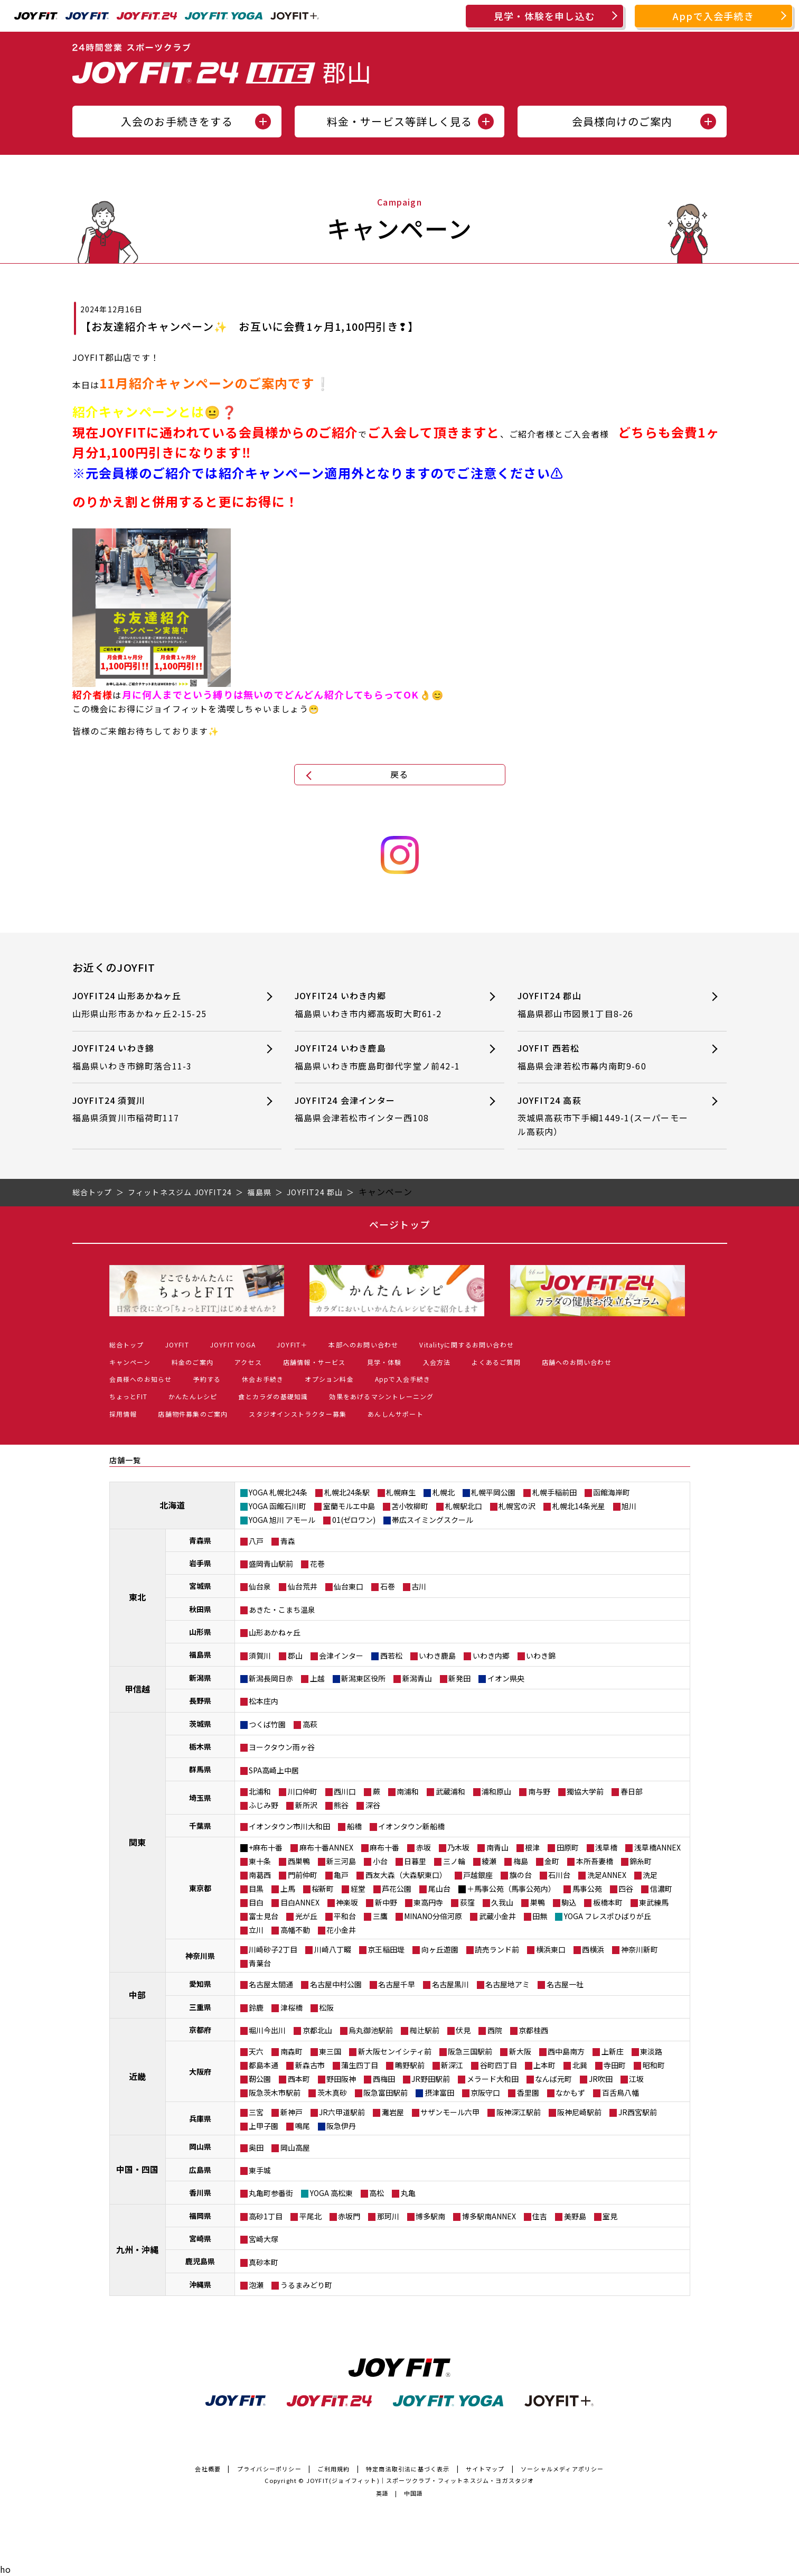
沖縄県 (200, 2284)
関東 (137, 1842)
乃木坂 (458, 1847)
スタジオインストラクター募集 (297, 1413)
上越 (317, 1678)
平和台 (345, 1916)
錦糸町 (640, 1861)
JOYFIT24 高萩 (603, 1116)
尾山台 (439, 1888)
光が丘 (306, 1916)
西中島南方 (566, 2051)
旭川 (629, 1506)
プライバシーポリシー (269, 2469)
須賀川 (260, 1655)
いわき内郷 (491, 1655)
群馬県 (200, 1769)
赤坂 (423, 1847)
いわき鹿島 (437, 1655)
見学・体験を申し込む (544, 16)
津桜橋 (291, 2007)
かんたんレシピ (192, 1396)
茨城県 (200, 1723)
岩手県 (200, 1563)
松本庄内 (263, 1701)
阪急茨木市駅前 (274, 2092)
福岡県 (200, 2215)
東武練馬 (654, 1902)
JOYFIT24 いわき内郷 (380, 1004)
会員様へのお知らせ (140, 1378)
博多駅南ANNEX (489, 2216)
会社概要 (208, 2469)
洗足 (650, 1875)
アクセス (248, 1361)
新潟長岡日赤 (271, 1678)
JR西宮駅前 (637, 2112)
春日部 (632, 1791)
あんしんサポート (396, 1413)
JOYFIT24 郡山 (603, 1004)
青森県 (200, 1540)
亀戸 (341, 1875)
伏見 (463, 2030)
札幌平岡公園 (493, 1492)
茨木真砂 (332, 2092)
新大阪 (520, 2051)
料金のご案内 (192, 1361)
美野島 (575, 2216)
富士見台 (263, 1916)
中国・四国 (137, 2169)
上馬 (287, 1888)
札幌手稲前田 (554, 1492)
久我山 (502, 1902)
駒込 (568, 1902)
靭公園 (260, 2078)
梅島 (520, 1861)
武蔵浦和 (450, 1791)
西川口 (345, 1791)
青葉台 (260, 1963)
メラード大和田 (493, 2078)
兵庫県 (200, 2118)
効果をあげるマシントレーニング (381, 1396)
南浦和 (408, 1791)
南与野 (539, 1791)
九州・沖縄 (137, 2249)
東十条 (260, 1861)
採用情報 (123, 1413)
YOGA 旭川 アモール (282, 1519)
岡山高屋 (295, 2147)
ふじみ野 (263, 1805)
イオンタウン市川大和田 (289, 1826)
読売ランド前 (497, 1949)
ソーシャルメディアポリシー (562, 2469)
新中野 (386, 1902)
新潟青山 (417, 1678)
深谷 (372, 1805)
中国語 (414, 2493)
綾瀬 (489, 1861)
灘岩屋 (393, 2112)
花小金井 (341, 1929)
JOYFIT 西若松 (603, 1057)
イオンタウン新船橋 (411, 1826)
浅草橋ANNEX (657, 1847)
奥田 (256, 2147)
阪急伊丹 (341, 2126)
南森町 (291, 2051)
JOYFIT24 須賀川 (158, 1109)
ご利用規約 (333, 2469)
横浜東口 (551, 1949)
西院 (494, 2030)
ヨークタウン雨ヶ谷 (282, 1747)
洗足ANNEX (606, 1875)
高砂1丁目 (266, 2216)
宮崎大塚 (263, 2239)
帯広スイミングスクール (432, 1519)
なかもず (570, 2092)
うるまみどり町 (306, 2285)
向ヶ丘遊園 (439, 1949)
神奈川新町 (639, 1949)
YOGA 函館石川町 (277, 1506)
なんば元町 (553, 2078)
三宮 (256, 2112)
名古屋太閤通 (271, 1984)
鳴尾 (302, 2126)
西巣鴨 (299, 1861)
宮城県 (200, 1585)
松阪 (326, 2007)
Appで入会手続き (713, 16)
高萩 (310, 1724)
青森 (287, 1541)
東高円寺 (428, 1902)
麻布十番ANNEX (326, 1847)
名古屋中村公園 (336, 1984)
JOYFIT (177, 1344)
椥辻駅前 (424, 2030)
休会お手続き (263, 1378)
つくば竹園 (267, 1724)
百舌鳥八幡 (620, 2092)
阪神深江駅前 (518, 2112)
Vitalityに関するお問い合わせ (466, 1344)
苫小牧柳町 (409, 1506)
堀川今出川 (267, 2030)
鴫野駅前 (410, 2065)
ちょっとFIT (128, 1396)
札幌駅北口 (463, 1506)
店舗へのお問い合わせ (577, 1361)
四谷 (625, 1888)
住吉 (539, 2216)
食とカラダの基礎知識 (273, 1396)
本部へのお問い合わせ (363, 1344)
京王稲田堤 (386, 1949)
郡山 (295, 1655)
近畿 (137, 2076)
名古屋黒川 (450, 1984)
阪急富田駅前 (385, 2092)
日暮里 (415, 1861)
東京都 (200, 1888)
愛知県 (200, 1983)
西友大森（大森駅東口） (406, 1875)
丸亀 (408, 2193)
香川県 (200, 2192)
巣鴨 (537, 1902)
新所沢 (306, 1805)
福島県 (200, 1654)
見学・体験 (384, 1361)
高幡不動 (295, 1929)
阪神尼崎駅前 (579, 2112)
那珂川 (388, 2216)
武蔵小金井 (497, 1916)
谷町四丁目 (498, 2065)
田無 (539, 1916)
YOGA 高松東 (331, 2193)
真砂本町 (263, 2262)
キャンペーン (130, 1361)
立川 (256, 1929)
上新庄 (612, 2051)
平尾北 (310, 2216)
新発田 (459, 1678)
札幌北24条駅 (347, 1492)
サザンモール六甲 (450, 2112)
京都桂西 (533, 2030)
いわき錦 (541, 1655)
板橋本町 (608, 1902)
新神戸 (291, 2112)
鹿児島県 (200, 2261)
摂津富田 (439, 2092)
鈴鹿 (256, 2007)
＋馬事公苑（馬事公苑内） (511, 1888)
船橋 (354, 1826)
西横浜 (593, 1949)
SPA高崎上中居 (274, 1770)
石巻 (387, 1586)
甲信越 (137, 1688)
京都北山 (317, 2030)
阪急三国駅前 (470, 2051)
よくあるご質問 (496, 1361)
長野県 (200, 1700)
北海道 (172, 1505)
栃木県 (200, 1746)
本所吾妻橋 (594, 1861)
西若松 (391, 1655)
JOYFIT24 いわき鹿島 (380, 1057)
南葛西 (260, 1875)
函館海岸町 (611, 1492)
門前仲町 (302, 1875)
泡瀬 (256, 2285)
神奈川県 (200, 1955)
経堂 (358, 1888)
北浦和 (260, 1791)
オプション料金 (329, 1378)
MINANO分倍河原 (433, 1916)
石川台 (559, 1875)
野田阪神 (341, 2078)
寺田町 (615, 2065)
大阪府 (200, 2071)
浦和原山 (496, 1791)
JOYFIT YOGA (233, 1344)
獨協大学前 (585, 1791)
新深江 (452, 2065)
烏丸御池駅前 (371, 2030)
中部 (137, 1994)
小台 (380, 1861)
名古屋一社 (565, 1984)
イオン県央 (505, 1678)
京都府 (200, 2029)
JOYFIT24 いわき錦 (158, 1057)
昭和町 (654, 2065)
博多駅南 (430, 2216)
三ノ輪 (454, 1861)
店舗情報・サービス (314, 1361)
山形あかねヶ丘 (274, 1632)
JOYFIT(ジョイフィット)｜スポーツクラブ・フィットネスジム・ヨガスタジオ (420, 2480)
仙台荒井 (302, 1586)
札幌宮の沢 (517, 1506)
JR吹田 (601, 2078)
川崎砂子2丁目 (273, 1949)
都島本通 (263, 2065)
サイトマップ (485, 2469)
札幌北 (444, 1492)
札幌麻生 (401, 1492)
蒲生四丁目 (359, 2065)
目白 (256, 1902)
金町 (551, 1861)
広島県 (200, 2169)
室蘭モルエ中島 (349, 1506)
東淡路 (651, 2051)
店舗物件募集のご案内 (193, 1413)
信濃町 (661, 1888)
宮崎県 (200, 2238)
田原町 (568, 1847)
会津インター (341, 1655)
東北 (137, 1597)
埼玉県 (200, 1797)
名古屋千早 (396, 1984)
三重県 (200, 2007)
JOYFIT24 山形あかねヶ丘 (158, 1004)
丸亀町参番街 (271, 2193)
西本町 (299, 2078)
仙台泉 (260, 1586)
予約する (207, 1378)
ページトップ (399, 1224)
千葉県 (200, 1825)
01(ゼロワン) (353, 1519)
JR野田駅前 (430, 2078)
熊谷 (341, 1805)
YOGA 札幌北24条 (278, 1492)
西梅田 (384, 2078)
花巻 (317, 1563)
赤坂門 (349, 2216)
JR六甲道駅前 (342, 2112)
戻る (399, 774)
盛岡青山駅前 (271, 1563)
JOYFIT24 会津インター (380, 1109)
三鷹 (380, 1916)
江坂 (636, 2078)
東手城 (260, 2170)
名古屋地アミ (507, 1984)
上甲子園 (263, 2126)
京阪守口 (485, 2092)
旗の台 (521, 1875)
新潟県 (200, 1677)
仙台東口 (348, 1586)
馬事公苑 (587, 1888)
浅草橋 (606, 1847)
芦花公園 (396, 1888)
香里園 (528, 2092)
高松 (376, 2193)
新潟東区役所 (363, 1678)
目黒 (256, 1888)
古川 (418, 1586)
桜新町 (323, 1888)
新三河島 (341, 1861)
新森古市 (310, 2065)
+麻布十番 (266, 1847)
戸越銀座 (478, 1875)
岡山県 (200, 2146)
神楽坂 (347, 1902)
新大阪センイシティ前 (394, 2051)
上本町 (544, 2065)
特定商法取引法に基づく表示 (408, 2469)
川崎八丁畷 (332, 1949)
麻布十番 (384, 1847)
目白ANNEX (299, 1902)
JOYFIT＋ (292, 1344)
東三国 (330, 2051)
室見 (610, 2216)
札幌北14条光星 (578, 1506)
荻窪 (467, 1902)
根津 (532, 1847)
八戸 (256, 1541)
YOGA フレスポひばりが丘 (607, 1916)
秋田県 (200, 1609)
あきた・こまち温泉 (282, 1609)
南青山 (497, 1847)
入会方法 (437, 1361)
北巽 (579, 2065)
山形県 (200, 1631)
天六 (256, 2051)
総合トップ (126, 1344)
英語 (382, 2493)
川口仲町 (302, 1791)
